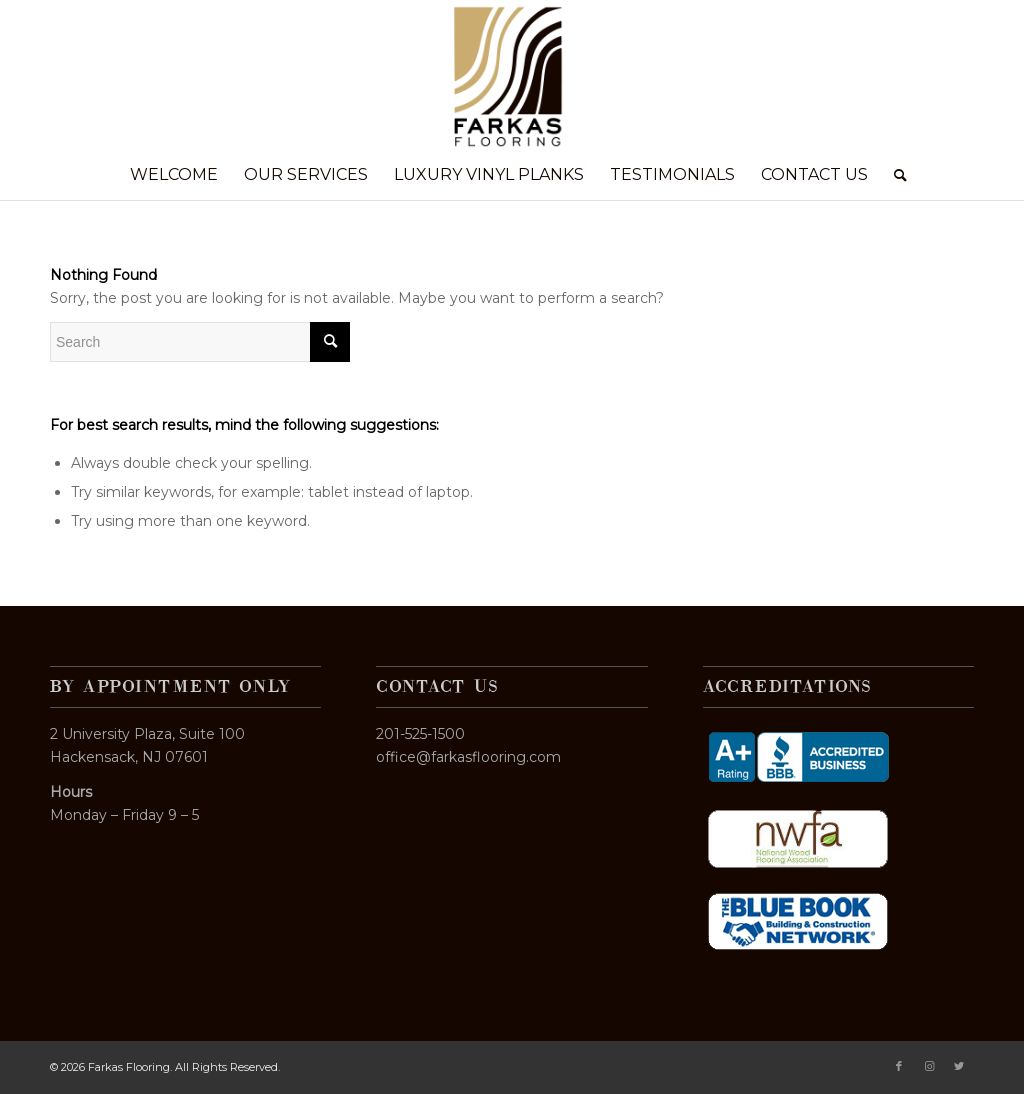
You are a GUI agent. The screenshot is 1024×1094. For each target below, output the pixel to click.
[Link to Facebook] (899, 1066)
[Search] (894, 175)
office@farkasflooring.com (468, 757)
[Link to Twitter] (959, 1066)
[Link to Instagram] (929, 1066)
